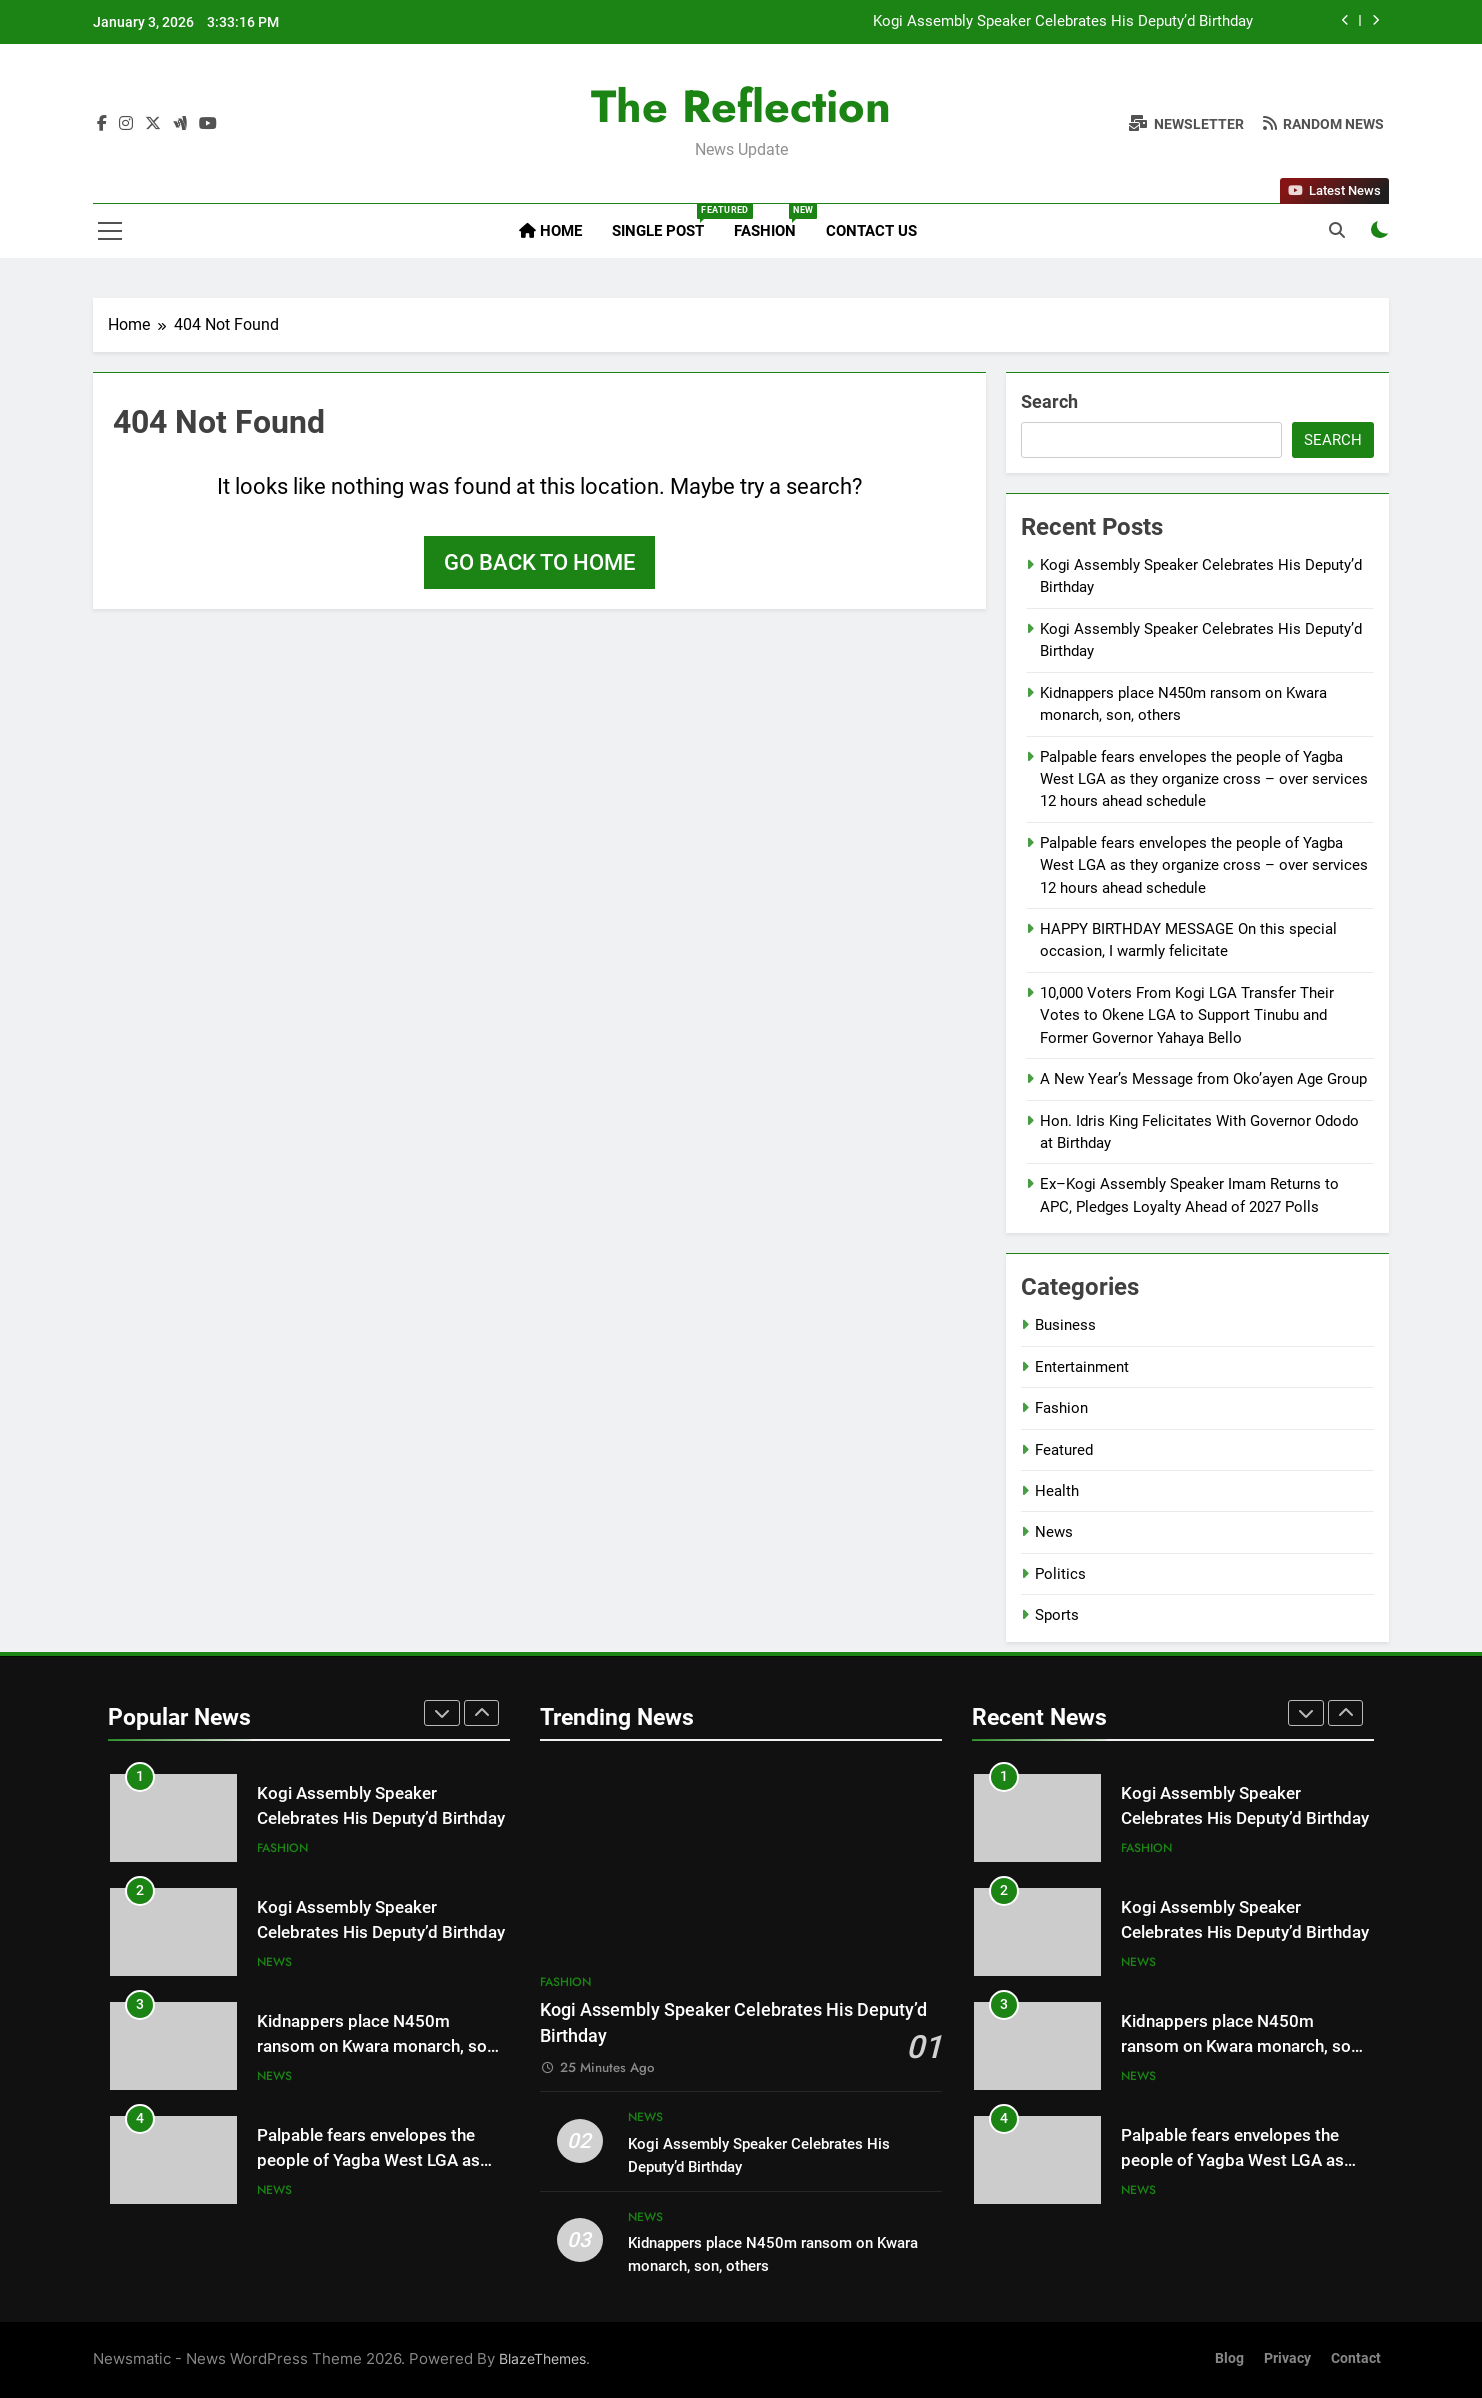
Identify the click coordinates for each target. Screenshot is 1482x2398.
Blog (1229, 2358)
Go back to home (539, 562)
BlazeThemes (542, 2358)
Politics (1060, 1574)
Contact (1356, 2358)
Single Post (665, 222)
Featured (1064, 1450)
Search (1049, 401)
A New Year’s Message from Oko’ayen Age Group (1203, 1079)
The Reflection (741, 106)
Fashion (772, 222)
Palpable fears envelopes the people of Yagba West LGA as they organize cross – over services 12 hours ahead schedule (1204, 779)
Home (550, 231)
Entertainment (1082, 1367)
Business (1065, 1325)
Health (1057, 1491)
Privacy (1287, 2358)
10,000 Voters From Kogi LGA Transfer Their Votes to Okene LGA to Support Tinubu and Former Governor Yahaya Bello (1187, 1015)
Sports (1057, 1615)
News (1054, 1532)
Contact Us (871, 231)
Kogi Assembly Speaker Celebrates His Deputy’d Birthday (1063, 22)
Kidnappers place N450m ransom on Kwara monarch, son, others (378, 2046)
